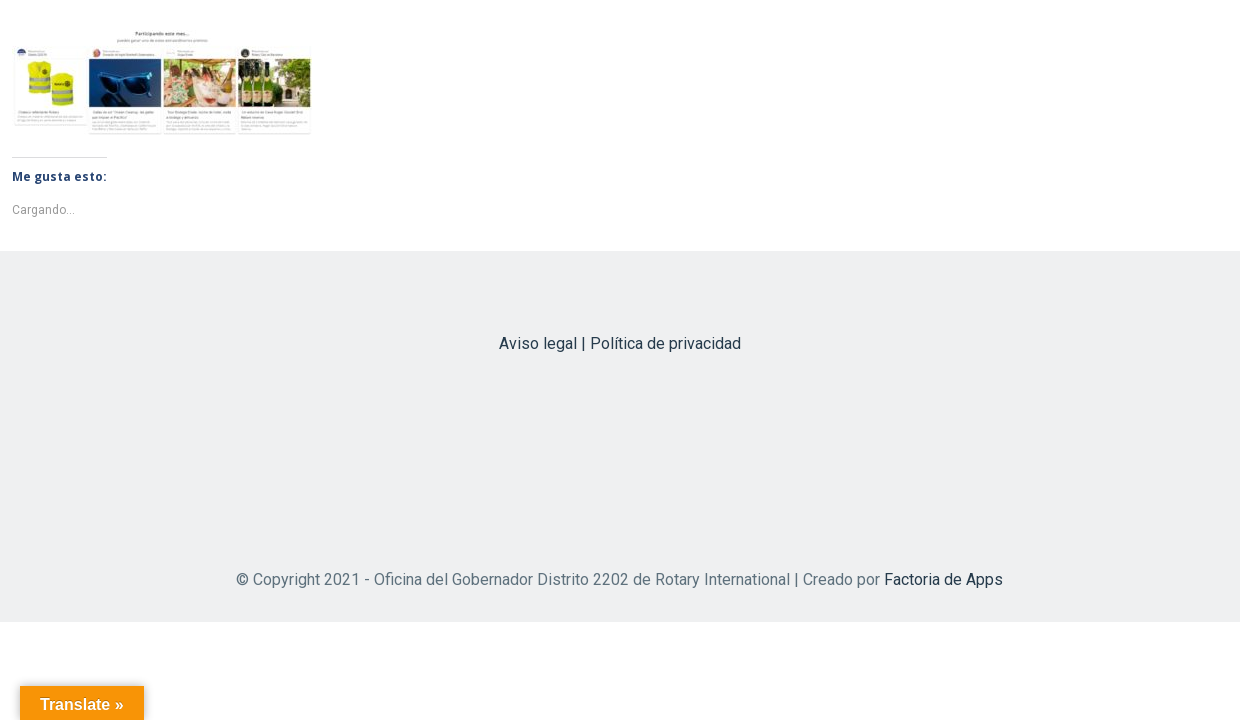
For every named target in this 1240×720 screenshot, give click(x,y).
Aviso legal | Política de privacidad (620, 343)
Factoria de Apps (943, 579)
